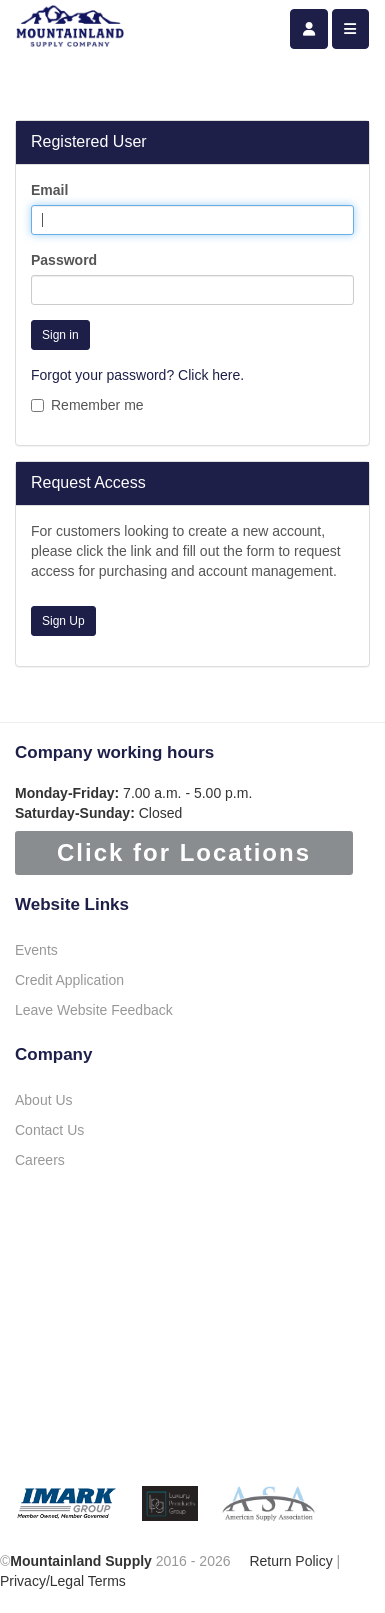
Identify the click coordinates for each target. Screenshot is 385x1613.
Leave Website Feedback (94, 1010)
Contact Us (49, 1130)
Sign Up (63, 621)
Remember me (87, 405)
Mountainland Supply (81, 1561)
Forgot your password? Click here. (137, 375)
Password (64, 260)
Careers (40, 1160)
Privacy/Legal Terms (63, 1581)
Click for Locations (184, 852)
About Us (44, 1100)
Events (36, 950)
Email (49, 190)
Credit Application (69, 980)
